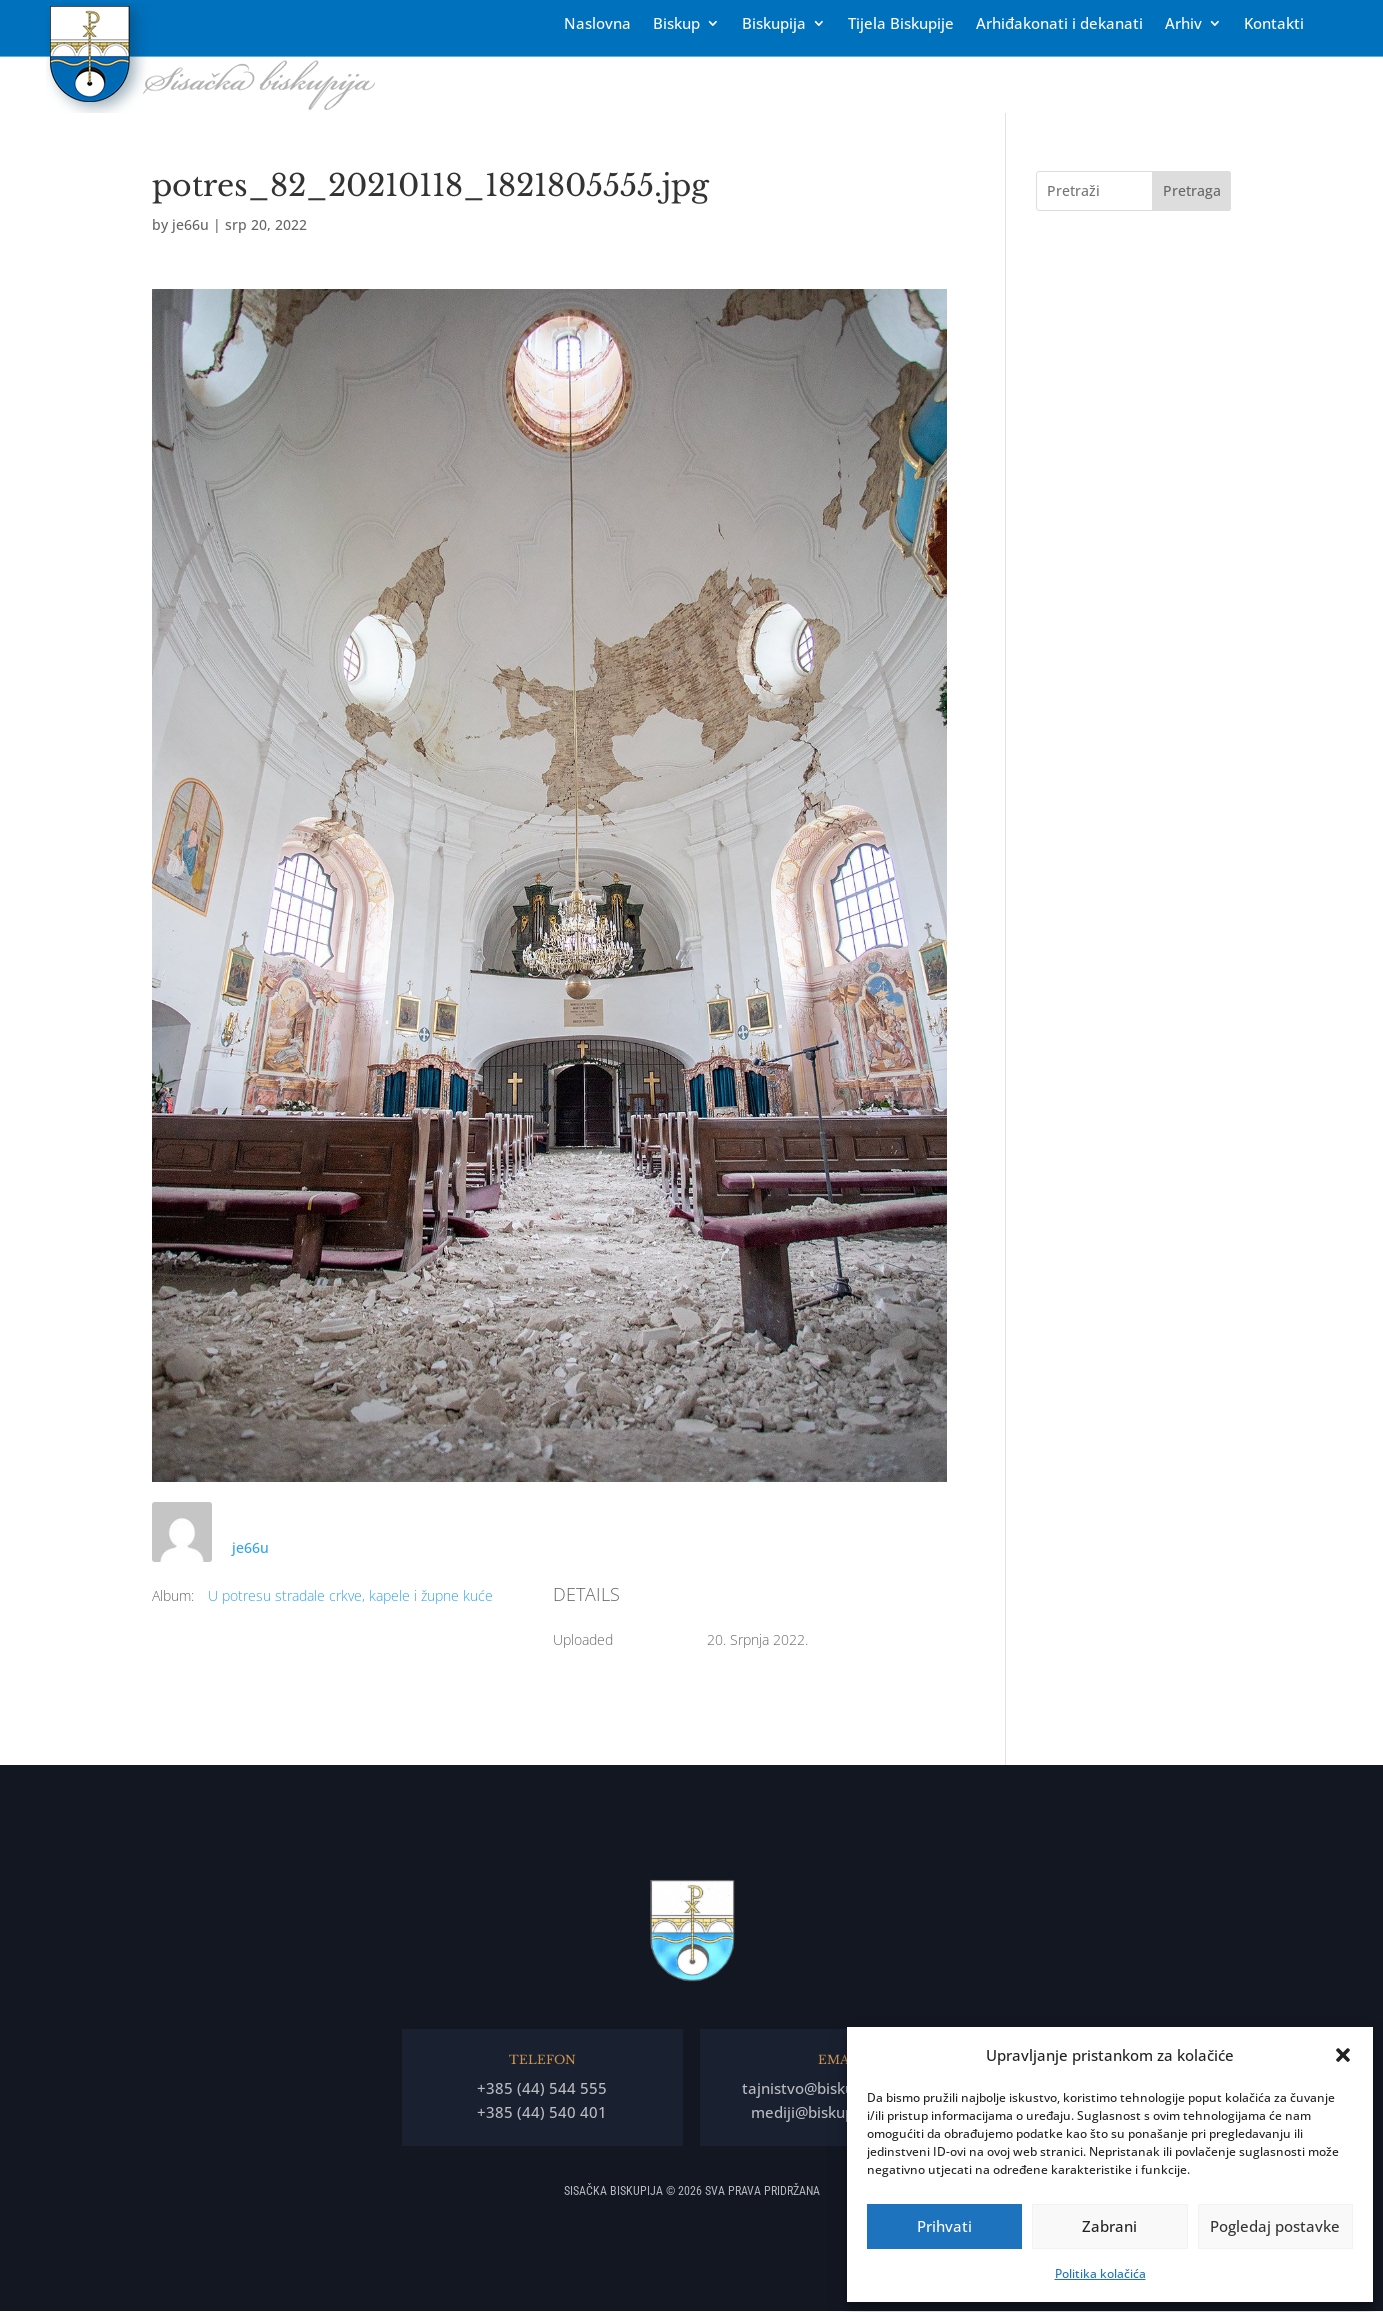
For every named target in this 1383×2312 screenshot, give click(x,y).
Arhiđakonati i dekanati (1059, 24)
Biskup (676, 24)
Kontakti (1274, 24)
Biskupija (774, 24)
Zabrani (1109, 2226)
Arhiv (1183, 24)
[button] (1343, 2055)
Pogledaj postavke (1275, 2226)
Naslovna (597, 24)
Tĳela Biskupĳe (901, 24)
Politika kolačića (1100, 2273)
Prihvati (944, 2226)
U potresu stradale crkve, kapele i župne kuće (350, 1595)
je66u (190, 224)
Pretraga (1192, 190)
